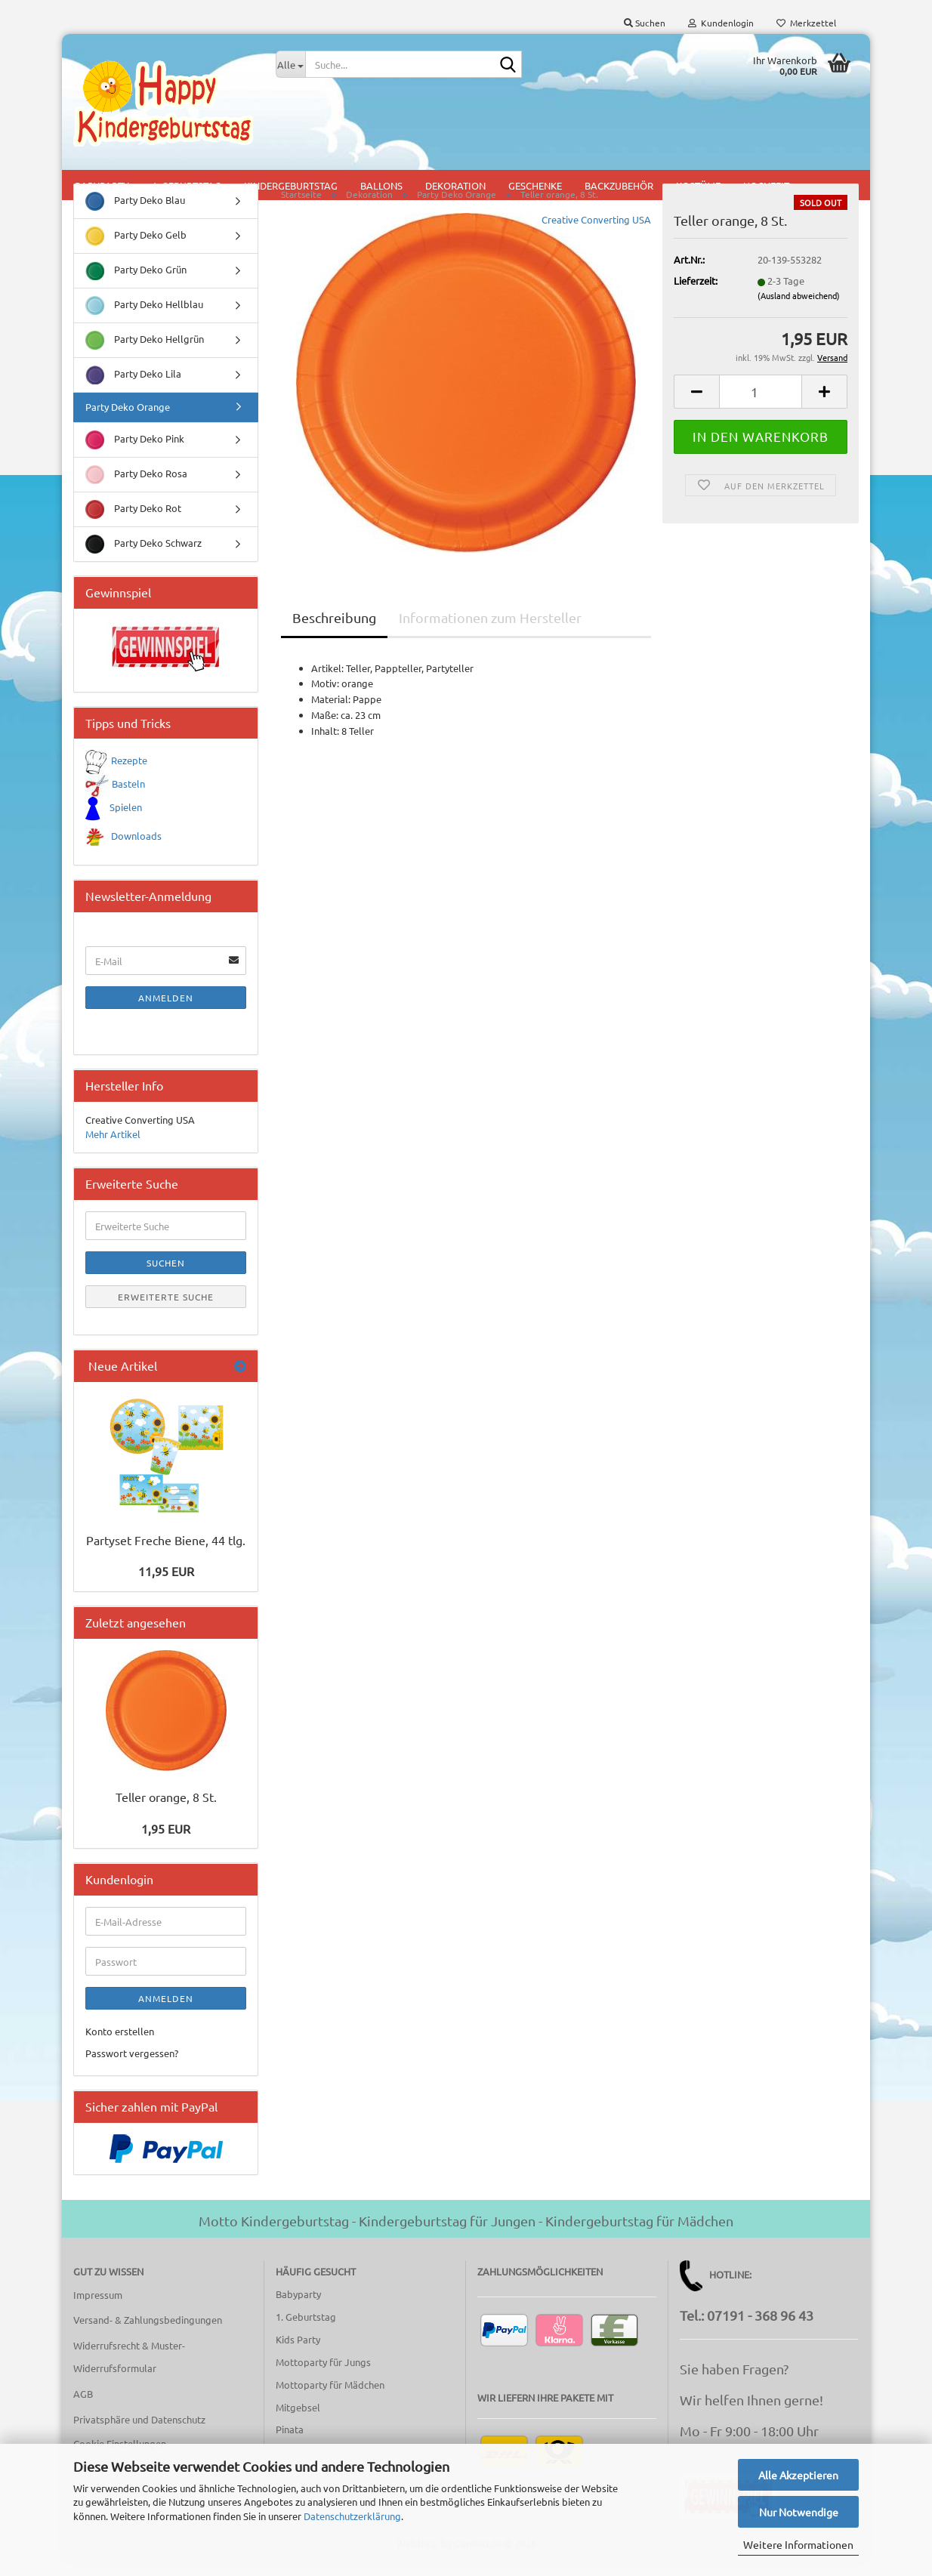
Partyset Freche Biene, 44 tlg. (165, 1552)
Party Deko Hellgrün (144, 353)
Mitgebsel (298, 2420)
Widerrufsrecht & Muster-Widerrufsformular (129, 2369)
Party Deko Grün (136, 283)
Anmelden (165, 1010)
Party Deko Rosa (136, 487)
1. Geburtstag (306, 2329)
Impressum (97, 2306)
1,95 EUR (165, 1841)
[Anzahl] (760, 404)
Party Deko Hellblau (144, 318)
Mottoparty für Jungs (323, 2374)
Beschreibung (334, 630)
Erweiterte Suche (166, 1309)
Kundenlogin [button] (721, 23)
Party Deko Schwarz (143, 557)
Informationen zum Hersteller (490, 630)
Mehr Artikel (112, 1146)
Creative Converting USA (596, 232)
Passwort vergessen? (131, 2065)
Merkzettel (806, 23)
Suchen (166, 1275)
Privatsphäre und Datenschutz (139, 2432)
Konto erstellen (119, 2044)
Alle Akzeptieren (798, 2475)
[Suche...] (291, 64)
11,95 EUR (166, 1583)
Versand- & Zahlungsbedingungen (147, 2332)
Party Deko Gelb (136, 248)
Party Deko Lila (133, 387)
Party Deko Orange (127, 419)
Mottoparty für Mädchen (330, 2397)
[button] (696, 404)
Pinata (290, 2442)
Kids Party (298, 2352)
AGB (83, 2406)
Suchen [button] (644, 23)
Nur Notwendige (798, 2512)
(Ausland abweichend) (799, 307)
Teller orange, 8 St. (166, 1809)
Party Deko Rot (133, 522)
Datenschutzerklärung (352, 2516)
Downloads (136, 848)
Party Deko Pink (134, 452)
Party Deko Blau (135, 214)
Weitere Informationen (798, 2544)
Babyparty (298, 2306)
